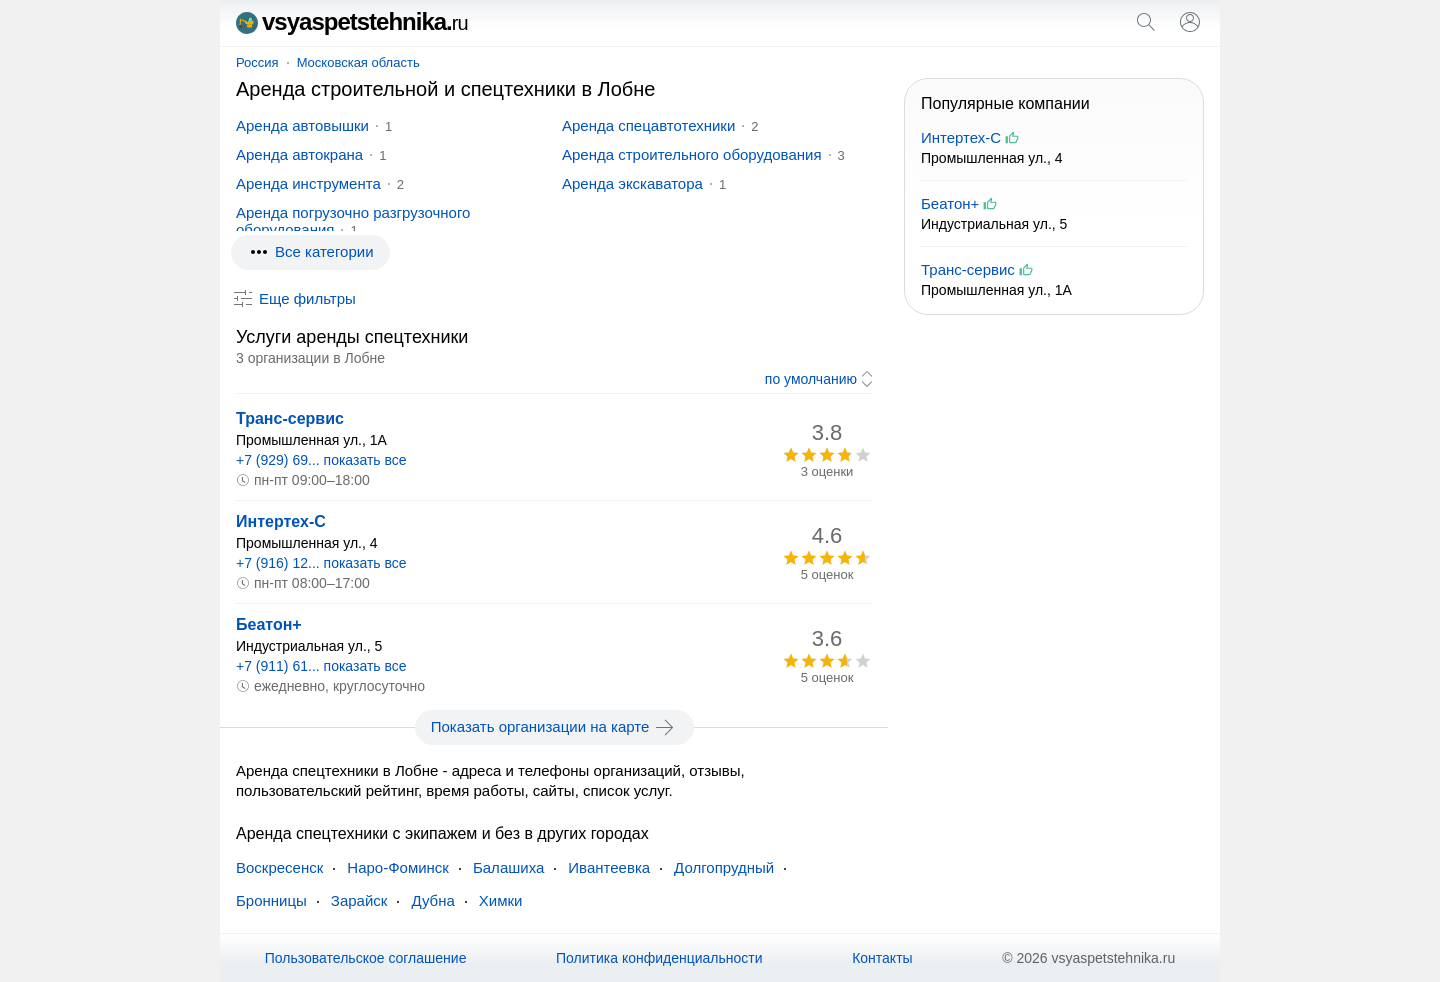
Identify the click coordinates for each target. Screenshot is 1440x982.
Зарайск (359, 900)
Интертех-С (281, 521)
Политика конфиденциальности (659, 958)
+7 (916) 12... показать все (321, 563)
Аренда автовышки (302, 125)
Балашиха (508, 867)
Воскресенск (279, 867)
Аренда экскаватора (632, 183)
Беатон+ (269, 624)
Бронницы (271, 900)
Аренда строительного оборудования (692, 154)
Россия (257, 62)
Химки (501, 900)
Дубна (432, 900)
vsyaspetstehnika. (352, 21)
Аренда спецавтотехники (648, 125)
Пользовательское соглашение (366, 958)
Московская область (358, 62)
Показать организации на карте (554, 727)
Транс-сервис (290, 418)
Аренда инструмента (308, 183)
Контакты (882, 958)
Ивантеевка (609, 867)
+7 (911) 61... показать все (321, 666)
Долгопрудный (724, 867)
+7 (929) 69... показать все (321, 460)
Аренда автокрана (299, 154)
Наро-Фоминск (398, 867)
